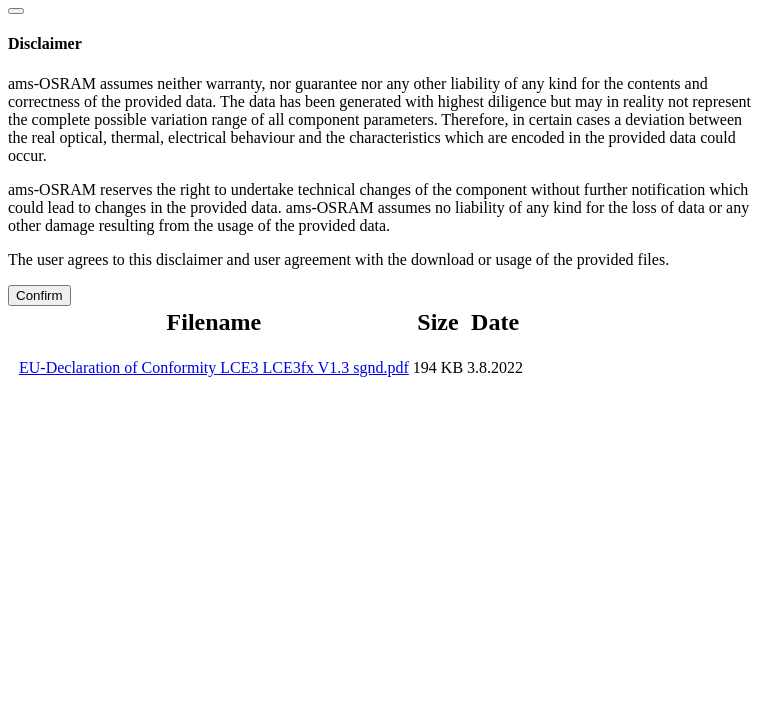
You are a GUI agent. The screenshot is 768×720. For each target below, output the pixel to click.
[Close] (16, 11)
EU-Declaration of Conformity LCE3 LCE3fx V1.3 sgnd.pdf (214, 367)
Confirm (39, 295)
